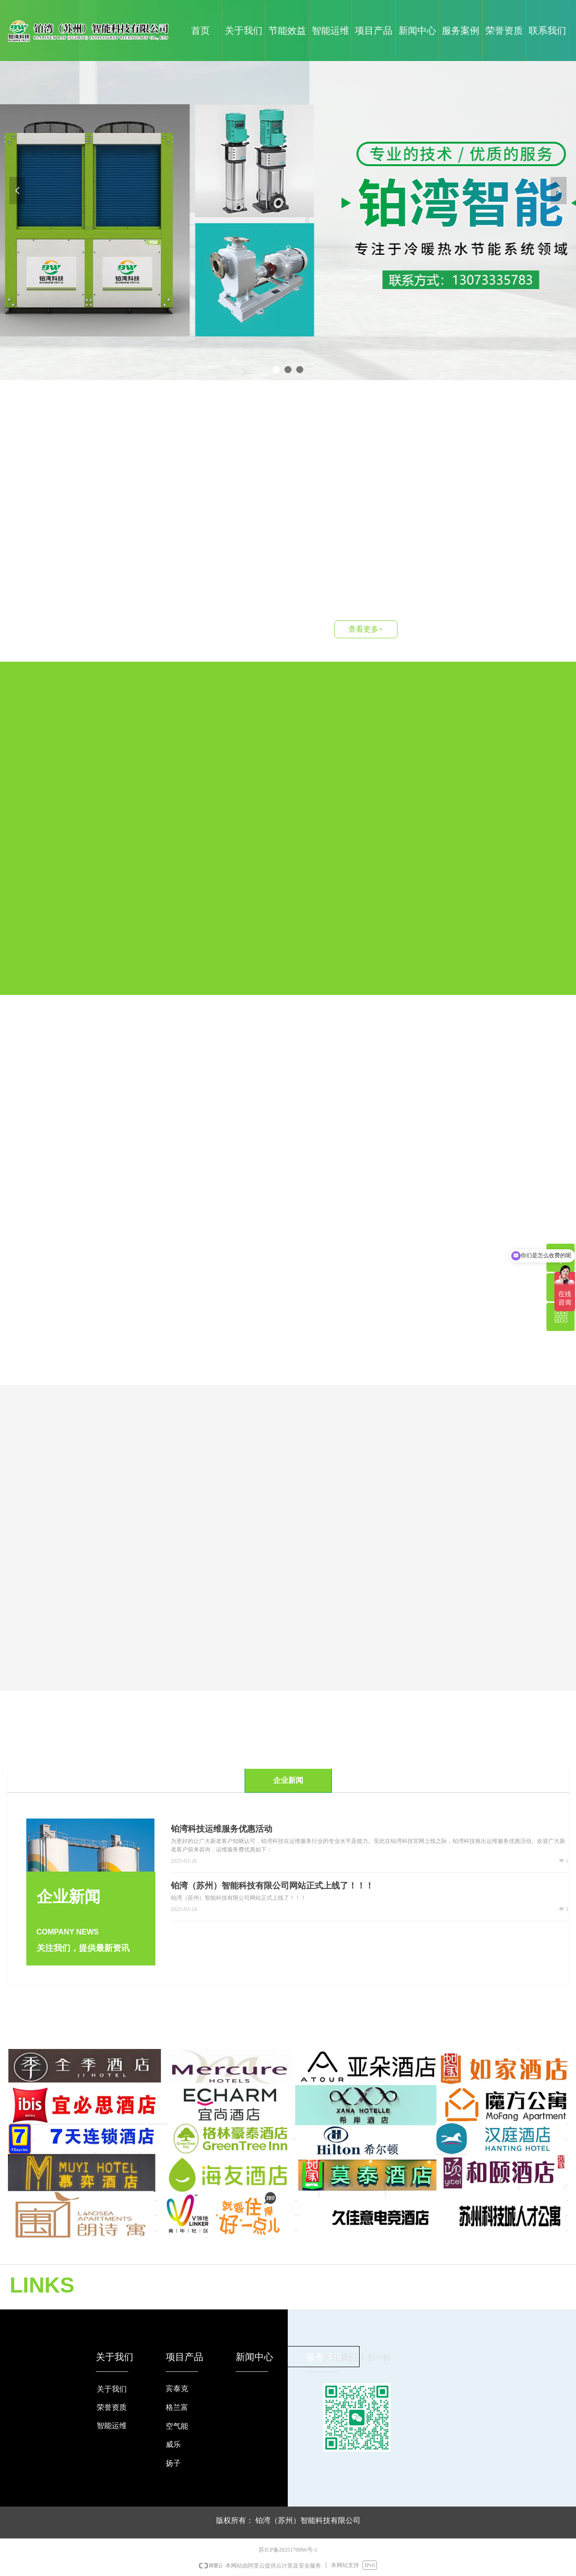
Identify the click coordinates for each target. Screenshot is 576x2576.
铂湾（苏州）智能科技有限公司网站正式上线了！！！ (272, 1885)
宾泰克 (177, 2389)
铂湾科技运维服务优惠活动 (221, 1829)
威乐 (173, 2444)
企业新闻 (288, 1780)
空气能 (177, 2426)
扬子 (173, 2463)
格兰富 (177, 2407)
